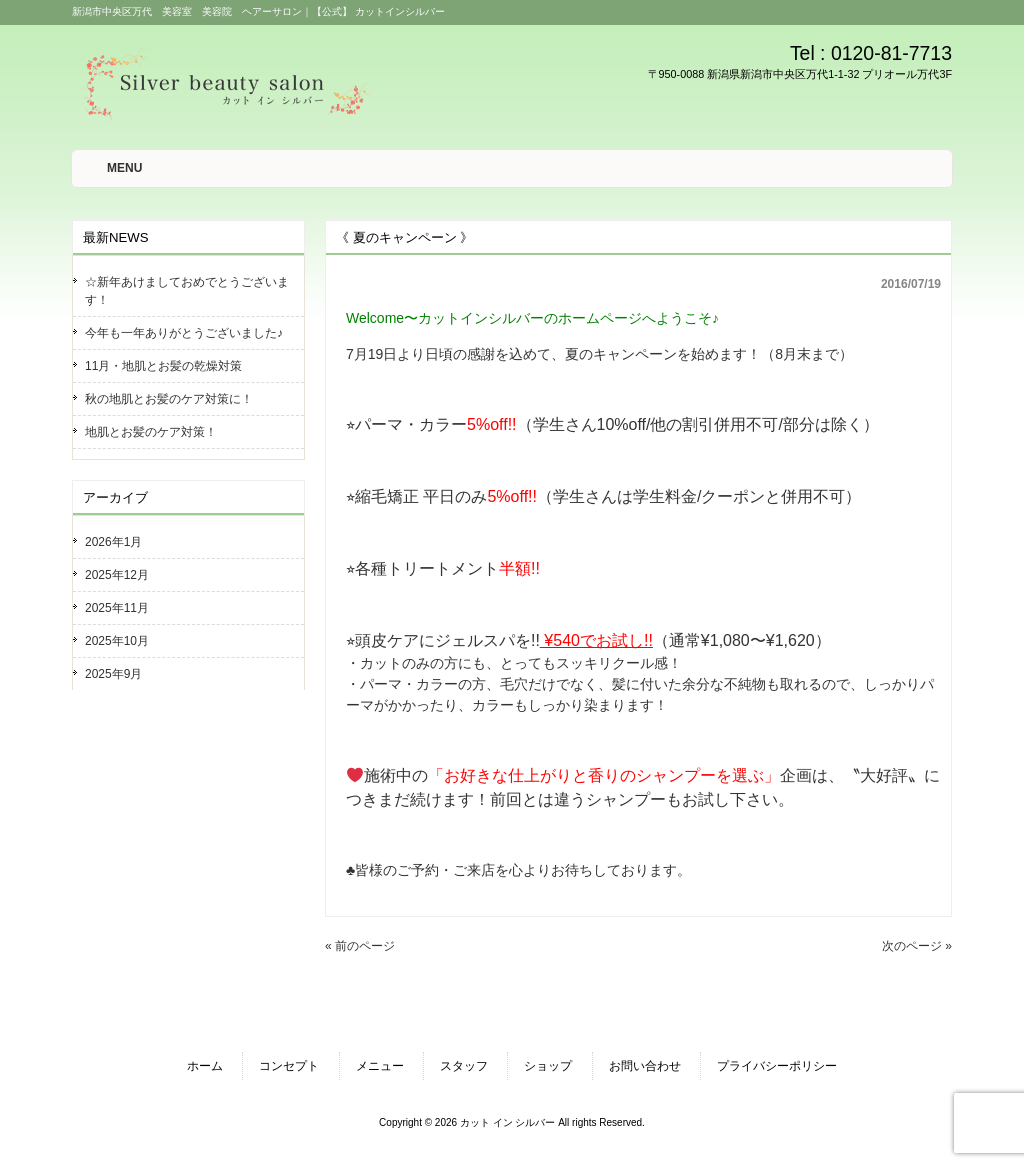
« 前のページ (360, 946)
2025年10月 (117, 641)
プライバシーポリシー (777, 1066)
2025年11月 (117, 608)
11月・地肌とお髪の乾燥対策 (163, 366)
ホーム (205, 1066)
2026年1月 (113, 542)
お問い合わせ (645, 1066)
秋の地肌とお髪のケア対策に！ (169, 399)
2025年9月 (113, 674)
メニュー (380, 1066)
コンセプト (289, 1066)
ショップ (548, 1066)
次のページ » (917, 946)
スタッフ (464, 1066)
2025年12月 (117, 575)
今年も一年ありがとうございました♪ (184, 333)
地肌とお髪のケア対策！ (151, 432)
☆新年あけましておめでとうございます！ (187, 291)
